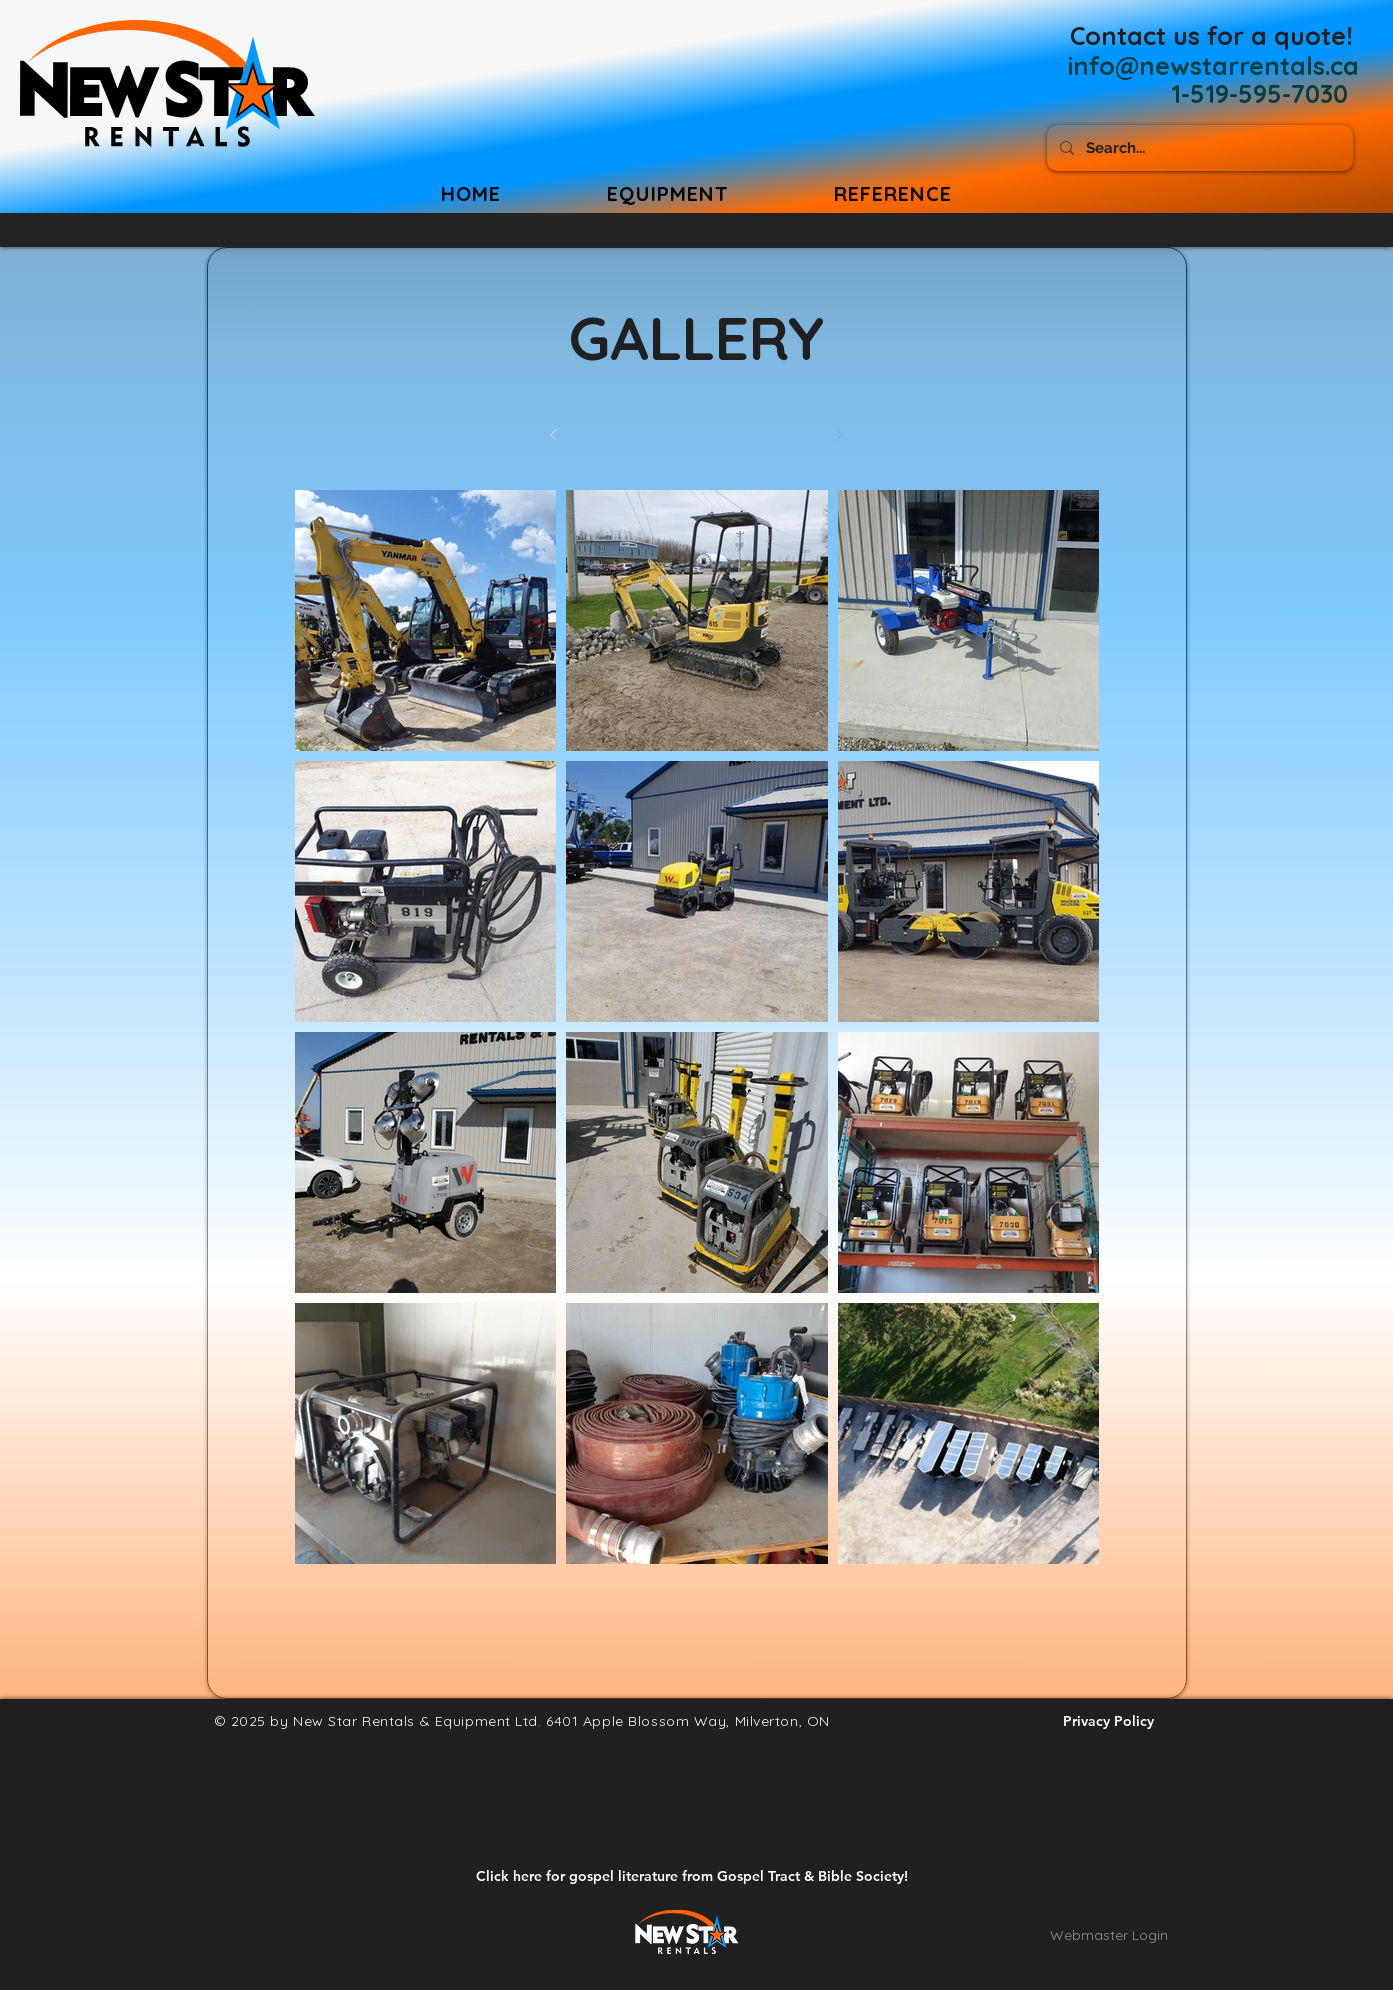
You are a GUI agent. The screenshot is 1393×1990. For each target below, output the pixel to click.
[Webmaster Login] (1109, 1935)
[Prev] (554, 435)
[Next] (839, 435)
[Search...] (1198, 148)
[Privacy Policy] (1109, 1721)
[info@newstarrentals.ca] (1213, 65)
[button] (893, 193)
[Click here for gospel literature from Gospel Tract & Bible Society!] (692, 1876)
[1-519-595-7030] (1259, 93)
